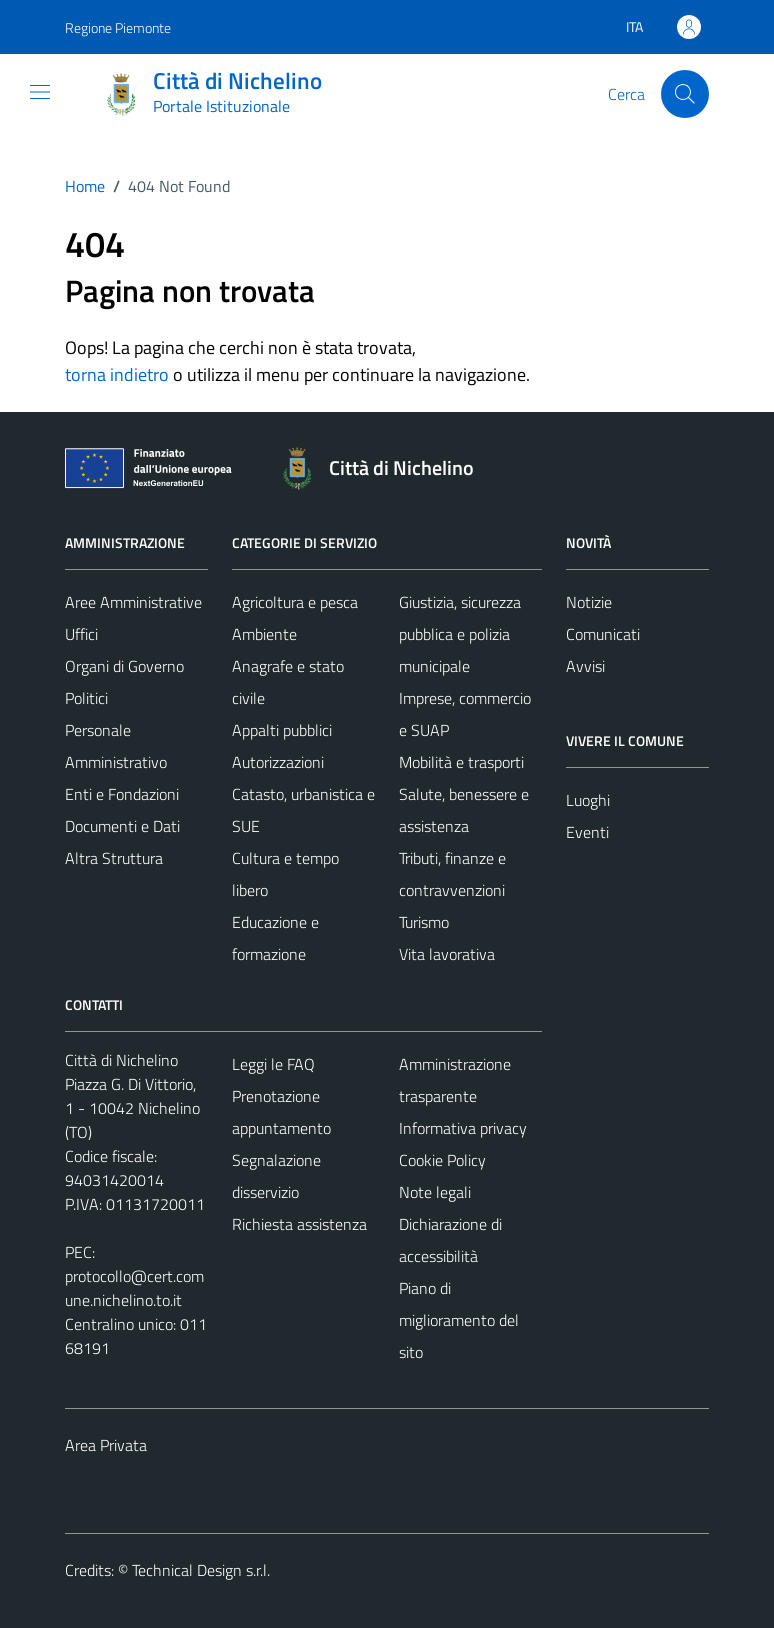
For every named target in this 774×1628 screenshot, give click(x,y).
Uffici (81, 634)
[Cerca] (685, 94)
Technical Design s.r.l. (201, 1570)
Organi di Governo (124, 666)
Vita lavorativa (447, 954)
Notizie (589, 602)
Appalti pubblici (282, 730)
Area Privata (106, 1445)
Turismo (424, 922)
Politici (86, 698)
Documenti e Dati (122, 826)
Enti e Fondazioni (122, 794)
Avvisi (585, 666)
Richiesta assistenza (299, 1224)
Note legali (435, 1192)
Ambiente (264, 634)
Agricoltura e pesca (295, 602)
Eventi (587, 832)
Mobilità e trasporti (461, 762)
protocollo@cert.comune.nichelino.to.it (134, 1288)
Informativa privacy (463, 1128)
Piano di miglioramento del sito (459, 1320)
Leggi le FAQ (273, 1064)
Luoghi (588, 800)
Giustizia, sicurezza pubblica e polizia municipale (460, 634)
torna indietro (117, 374)
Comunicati (603, 634)
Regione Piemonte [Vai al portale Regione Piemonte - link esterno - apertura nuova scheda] (118, 27)
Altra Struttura (114, 858)
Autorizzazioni (278, 762)
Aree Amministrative (133, 602)
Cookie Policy (442, 1160)
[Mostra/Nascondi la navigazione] (40, 92)
